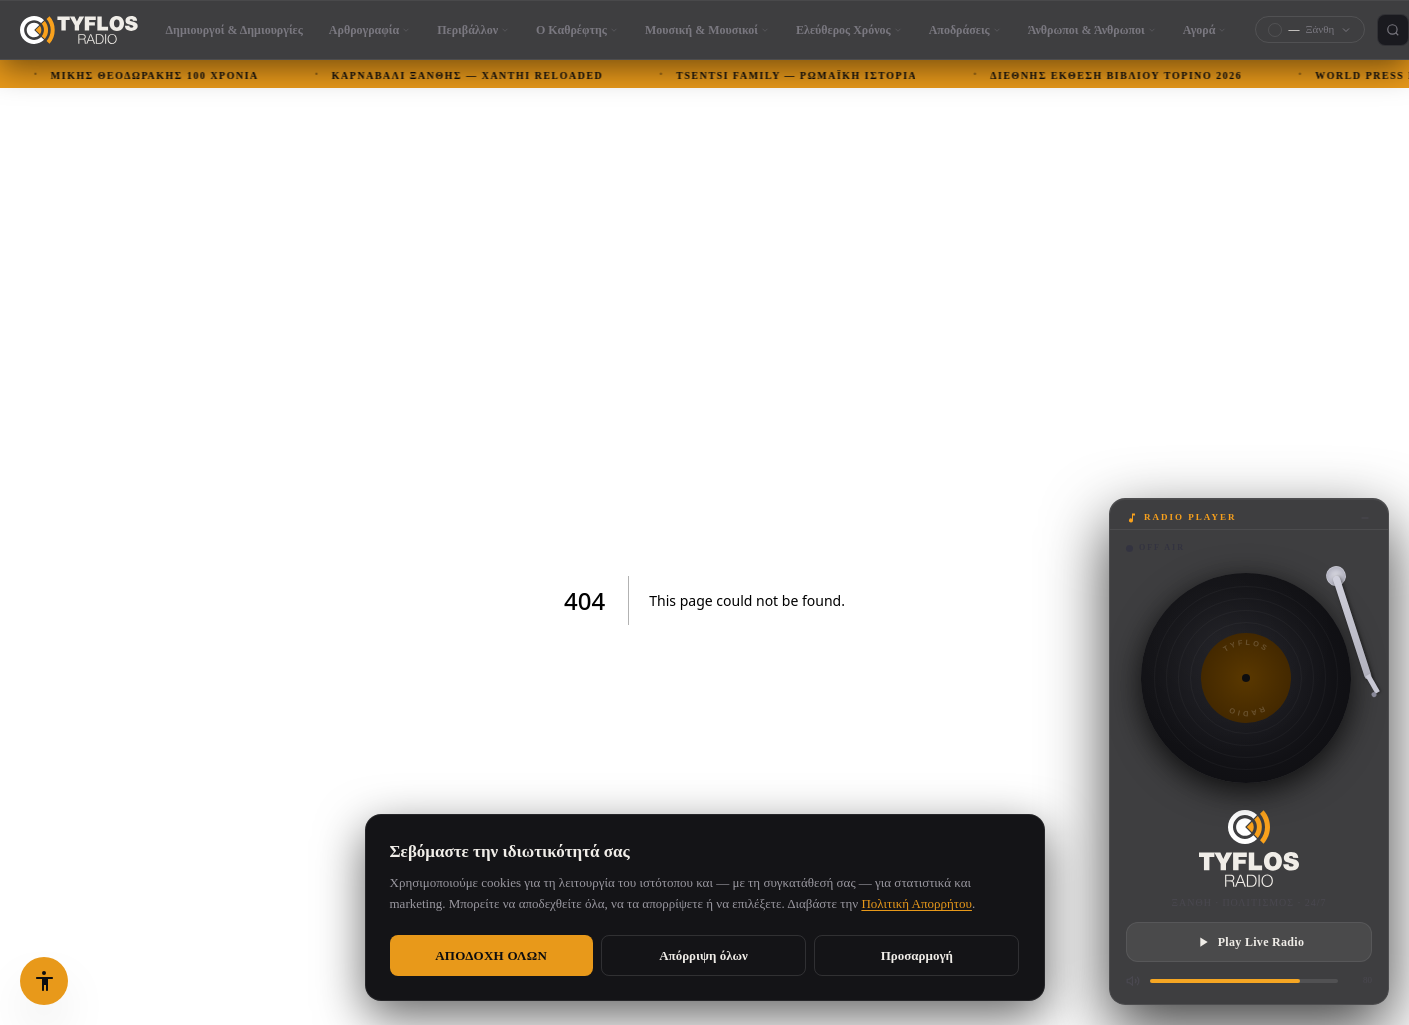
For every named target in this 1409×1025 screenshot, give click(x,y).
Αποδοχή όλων (491, 955)
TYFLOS (1245, 646)
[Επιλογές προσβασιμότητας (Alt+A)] (44, 981)
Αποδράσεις (965, 30)
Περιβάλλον (473, 30)
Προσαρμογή (917, 955)
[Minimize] (1365, 518)
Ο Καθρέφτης (577, 30)
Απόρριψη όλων (703, 955)
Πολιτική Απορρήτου (916, 903)
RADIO (1246, 711)
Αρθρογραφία (370, 30)
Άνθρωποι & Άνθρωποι (1092, 30)
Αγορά (1205, 30)
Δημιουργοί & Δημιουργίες (234, 30)
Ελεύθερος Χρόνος (849, 30)
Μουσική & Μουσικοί (707, 30)
